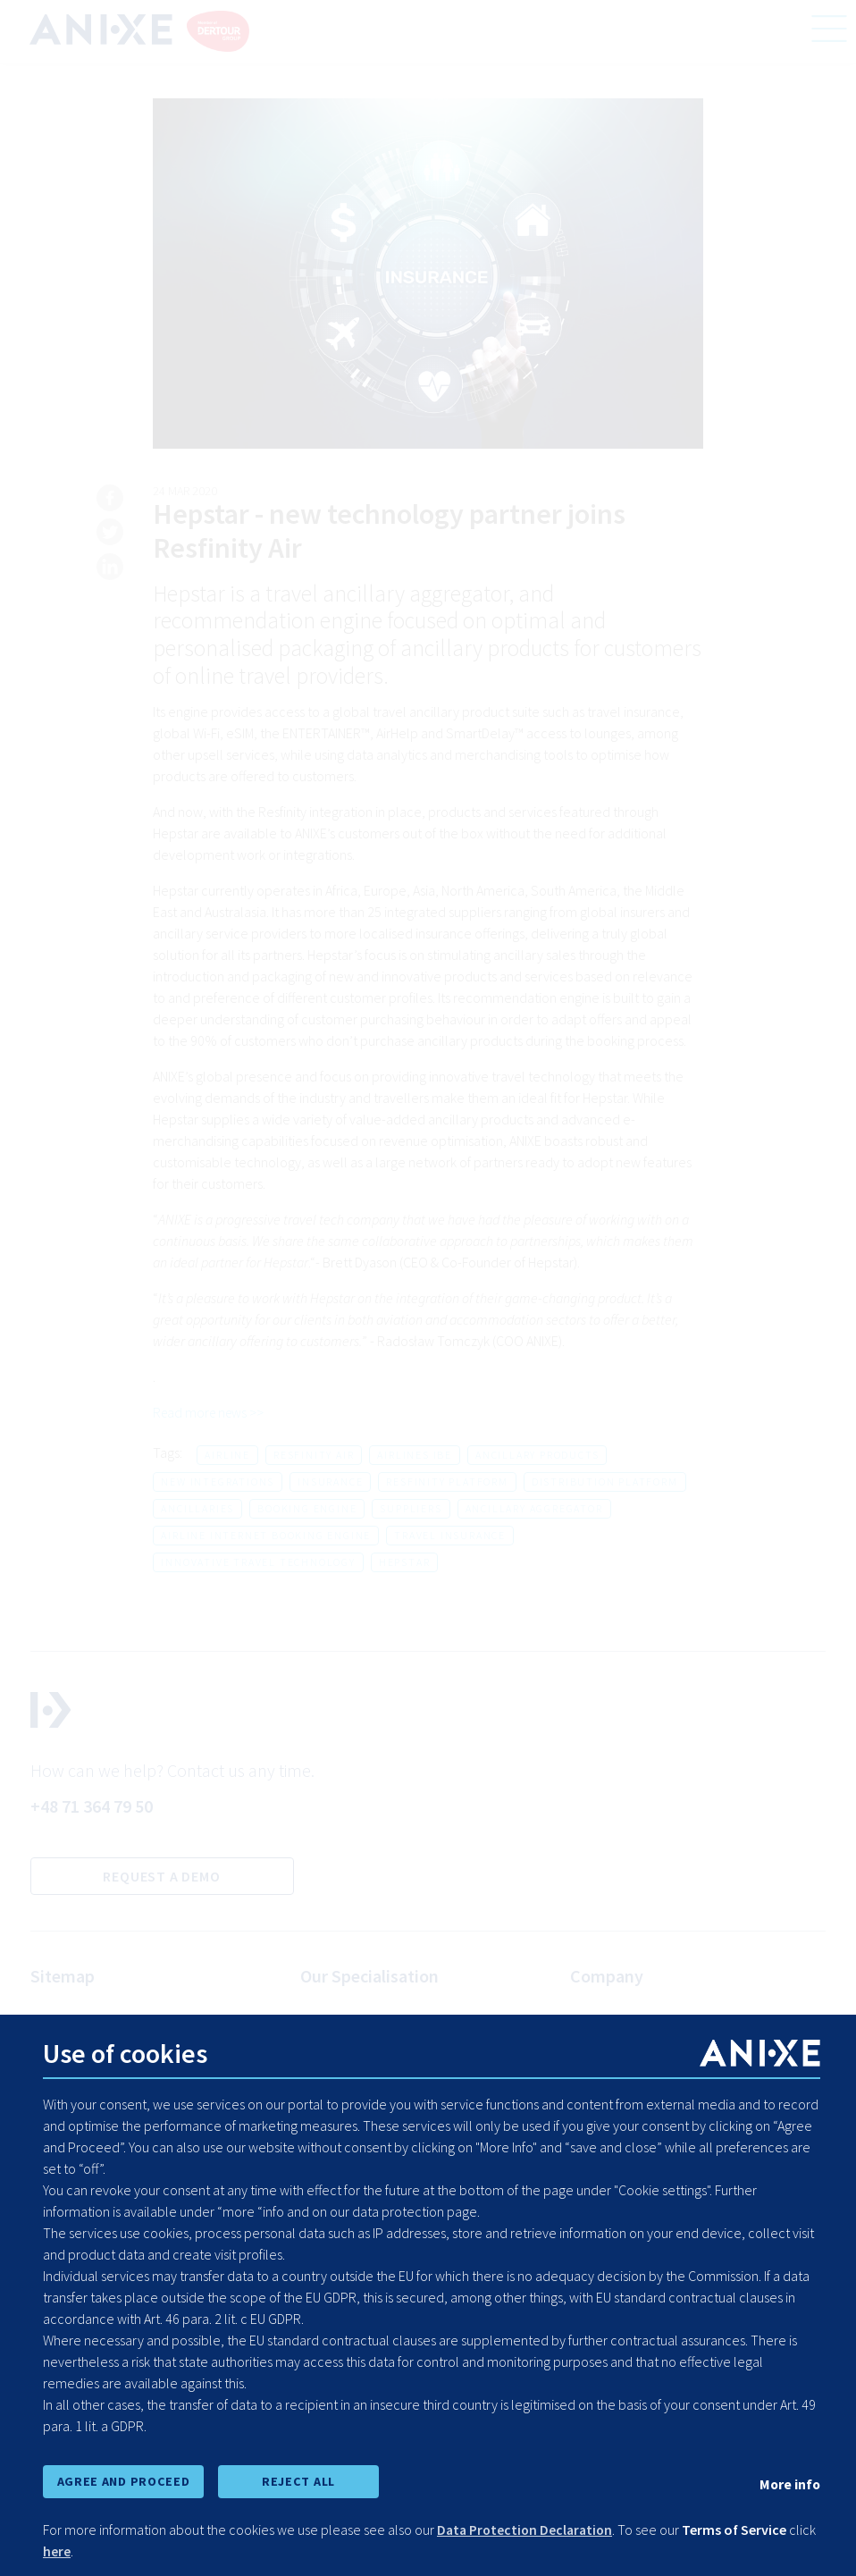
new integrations (217, 1481)
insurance (330, 1481)
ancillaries (197, 1508)
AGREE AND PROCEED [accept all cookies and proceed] (122, 2481)
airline (227, 1454)
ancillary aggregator (534, 1508)
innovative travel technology (258, 1562)
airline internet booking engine (266, 1535)
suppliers (410, 1508)
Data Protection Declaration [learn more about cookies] (527, 2529)
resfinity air (313, 1454)
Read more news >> (211, 1413)
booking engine (307, 1508)
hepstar (405, 1562)
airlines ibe (414, 1454)
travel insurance (450, 1535)
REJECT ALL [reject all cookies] (298, 2481)
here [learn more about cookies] (86, 2551)
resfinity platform (447, 1481)
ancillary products (537, 1454)
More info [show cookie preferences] (789, 2484)
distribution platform (605, 1481)
